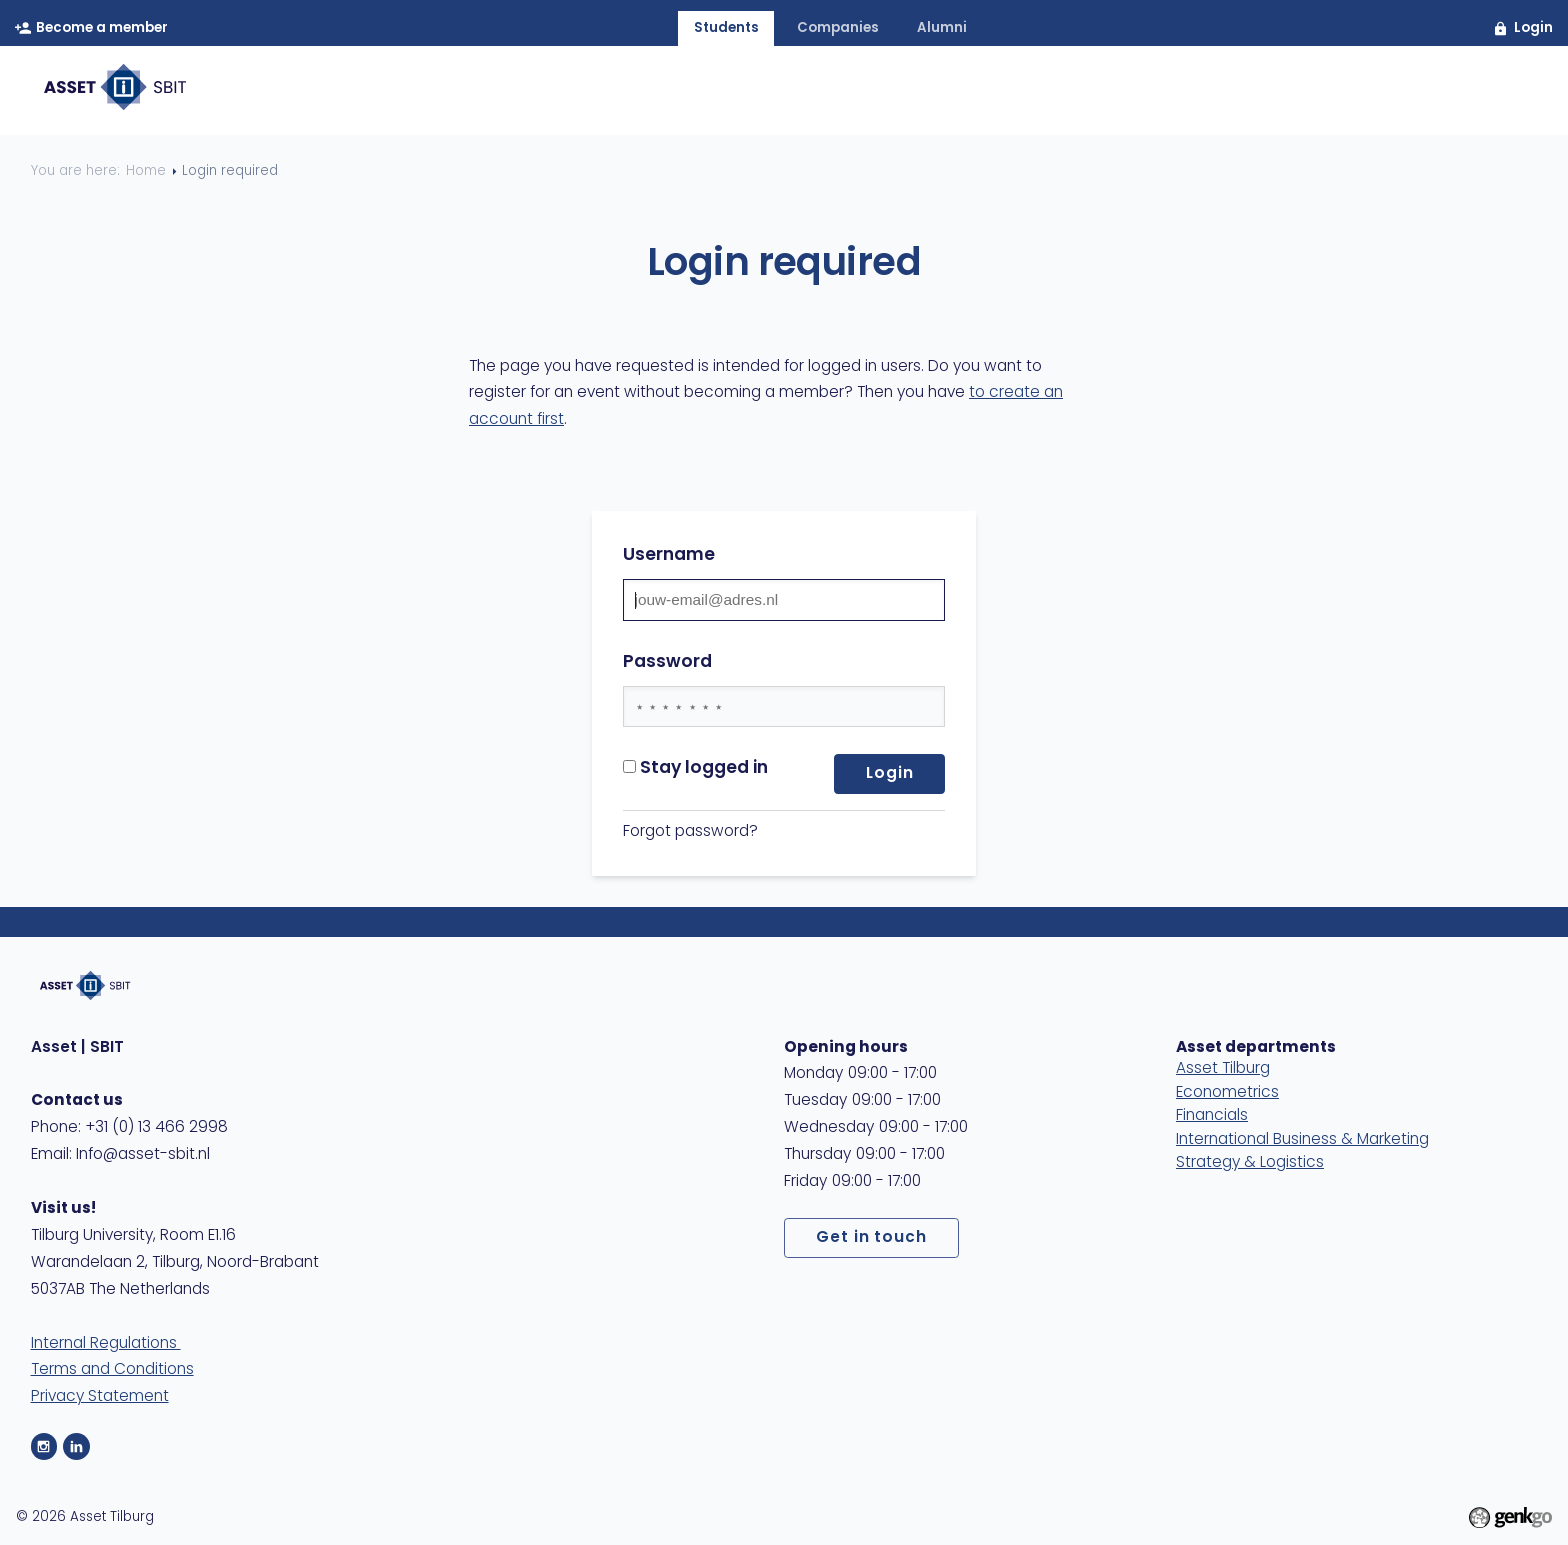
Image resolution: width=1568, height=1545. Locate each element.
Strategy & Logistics (1250, 1163)
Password (667, 662)
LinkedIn (76, 1446)
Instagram (44, 1446)
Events (990, 91)
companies (838, 28)
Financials (1212, 1116)
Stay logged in (695, 768)
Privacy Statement (100, 1397)
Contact (1366, 91)
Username (669, 555)
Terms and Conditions (112, 1370)
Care (1268, 91)
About (745, 91)
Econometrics (1227, 1093)
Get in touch (872, 1238)
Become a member (102, 28)
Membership (866, 91)
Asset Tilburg (1223, 1069)
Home (653, 91)
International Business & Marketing (1302, 1140)
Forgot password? (690, 832)
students (726, 28)
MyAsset (1480, 91)
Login (1533, 28)
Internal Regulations (106, 1344)
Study (1183, 91)
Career (1088, 91)
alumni (942, 28)
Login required (230, 171)
